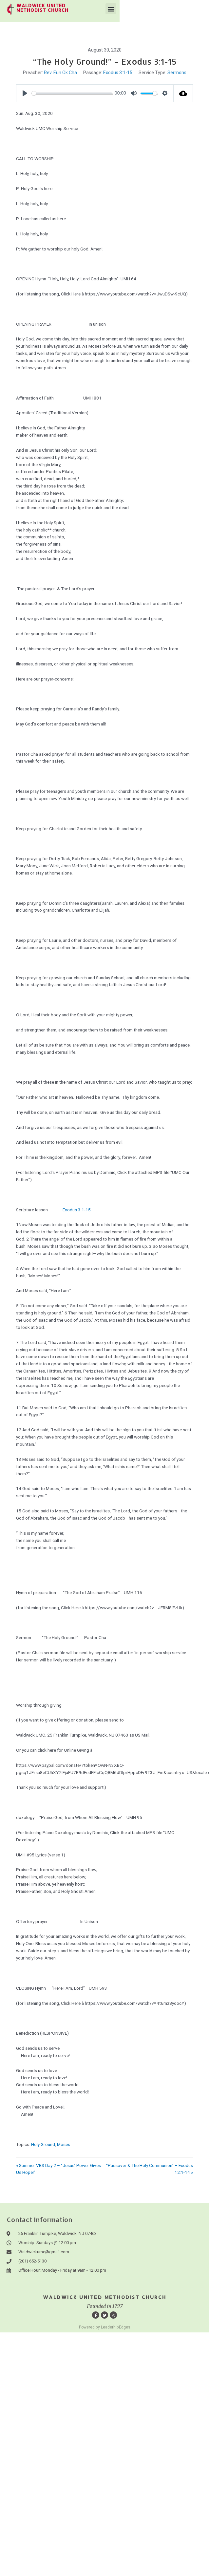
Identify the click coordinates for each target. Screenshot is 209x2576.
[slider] (72, 93)
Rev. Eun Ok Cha (60, 72)
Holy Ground (43, 2144)
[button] (200, 8)
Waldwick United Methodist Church (104, 2297)
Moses (63, 2144)
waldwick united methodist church (81, 5)
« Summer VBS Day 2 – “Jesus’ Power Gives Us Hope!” (58, 2169)
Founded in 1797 (105, 2306)
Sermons (176, 72)
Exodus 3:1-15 (117, 72)
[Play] (25, 93)
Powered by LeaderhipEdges (104, 2327)
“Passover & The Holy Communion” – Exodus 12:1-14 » (149, 2169)
